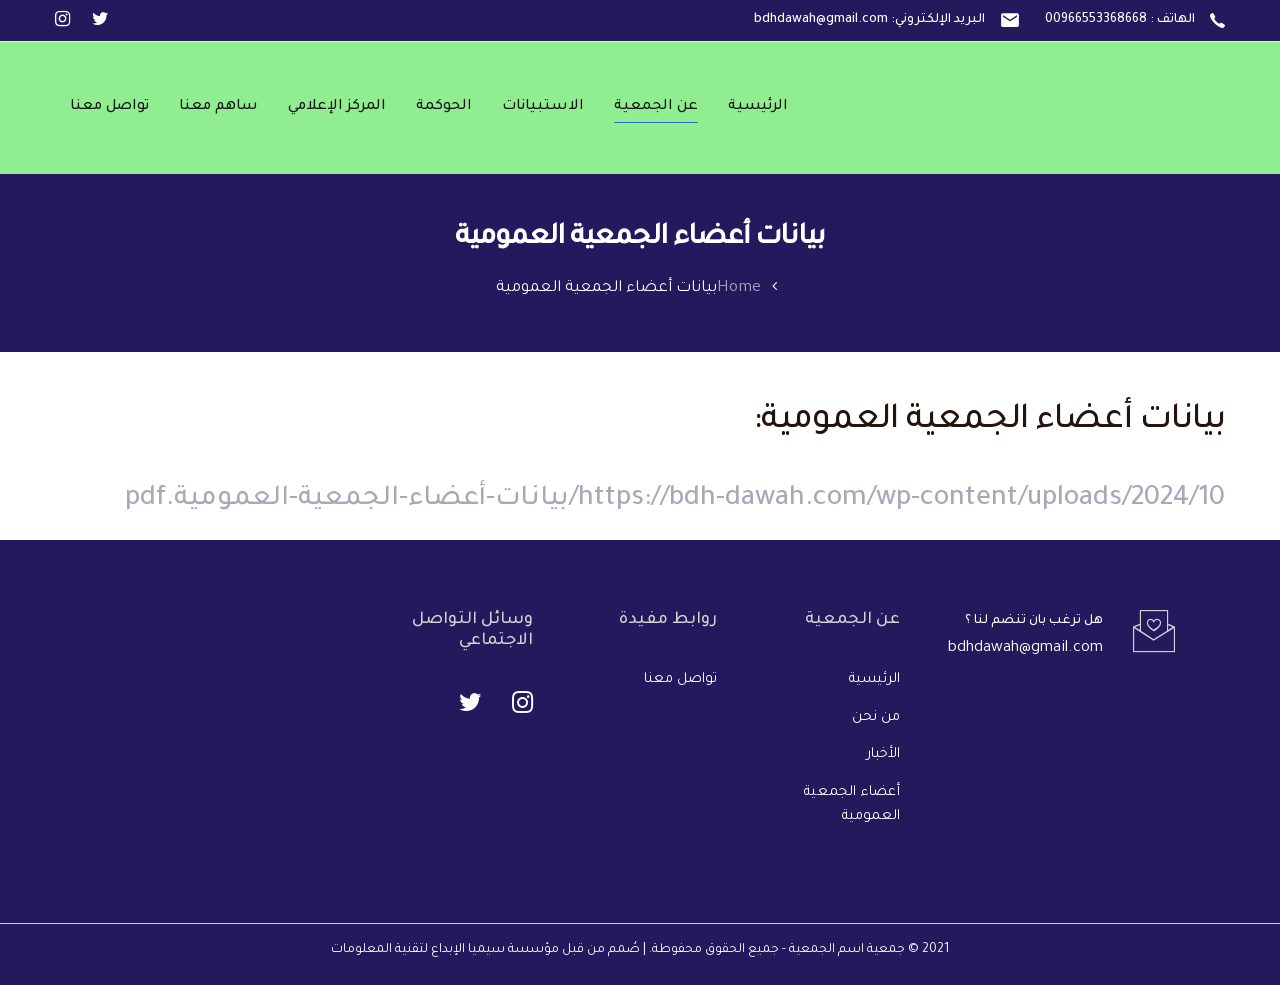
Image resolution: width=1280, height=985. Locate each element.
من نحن (876, 717)
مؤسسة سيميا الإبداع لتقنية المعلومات (445, 950)
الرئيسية (874, 679)
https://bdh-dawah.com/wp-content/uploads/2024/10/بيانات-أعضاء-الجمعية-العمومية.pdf (675, 499)
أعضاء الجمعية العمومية (852, 804)
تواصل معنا (680, 679)
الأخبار (883, 754)
